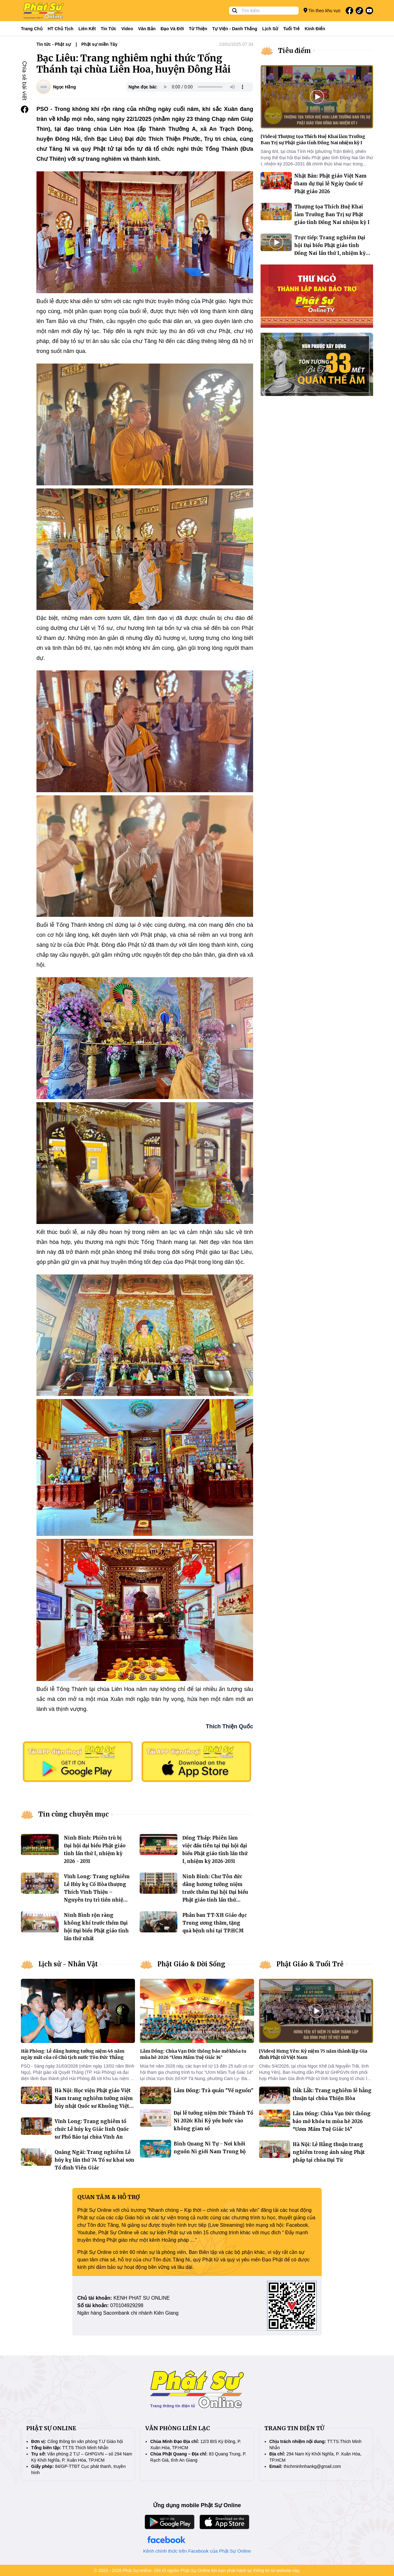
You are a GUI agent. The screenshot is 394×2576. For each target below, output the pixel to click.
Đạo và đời (172, 28)
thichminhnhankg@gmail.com (312, 2466)
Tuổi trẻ (291, 28)
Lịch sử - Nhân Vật (68, 1964)
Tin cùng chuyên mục (73, 1814)
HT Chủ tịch (61, 28)
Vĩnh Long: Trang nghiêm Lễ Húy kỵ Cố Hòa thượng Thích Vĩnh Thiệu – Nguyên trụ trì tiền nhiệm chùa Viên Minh (97, 1892)
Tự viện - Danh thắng (234, 28)
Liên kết (87, 28)
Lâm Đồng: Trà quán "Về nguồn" (213, 2090)
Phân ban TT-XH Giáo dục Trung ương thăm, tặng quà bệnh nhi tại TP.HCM (214, 1923)
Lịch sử (270, 28)
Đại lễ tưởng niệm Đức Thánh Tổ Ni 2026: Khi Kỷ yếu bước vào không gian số (213, 2120)
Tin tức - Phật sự (53, 44)
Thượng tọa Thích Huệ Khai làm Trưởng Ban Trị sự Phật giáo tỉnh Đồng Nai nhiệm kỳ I (332, 214)
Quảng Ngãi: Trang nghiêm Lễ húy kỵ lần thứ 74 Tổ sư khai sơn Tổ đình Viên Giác (94, 2160)
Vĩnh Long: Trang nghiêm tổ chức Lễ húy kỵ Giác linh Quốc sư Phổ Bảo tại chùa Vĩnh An (92, 2129)
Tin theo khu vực (322, 10)
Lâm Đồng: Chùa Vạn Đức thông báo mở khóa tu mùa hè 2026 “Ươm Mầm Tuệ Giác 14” (332, 2121)
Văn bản (147, 28)
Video (127, 28)
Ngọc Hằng (64, 86)
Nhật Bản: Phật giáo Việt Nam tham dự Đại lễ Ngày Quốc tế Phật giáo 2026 (330, 183)
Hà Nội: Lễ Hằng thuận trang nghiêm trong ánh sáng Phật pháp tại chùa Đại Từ (329, 2152)
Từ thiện (198, 28)
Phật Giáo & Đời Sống (191, 1964)
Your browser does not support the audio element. (204, 87)
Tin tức (108, 28)
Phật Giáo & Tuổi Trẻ (310, 1964)
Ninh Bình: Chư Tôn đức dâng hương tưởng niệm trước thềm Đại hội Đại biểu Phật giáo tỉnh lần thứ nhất (215, 1892)
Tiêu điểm (294, 51)
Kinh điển (315, 28)
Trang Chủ (32, 28)
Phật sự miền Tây (99, 44)
